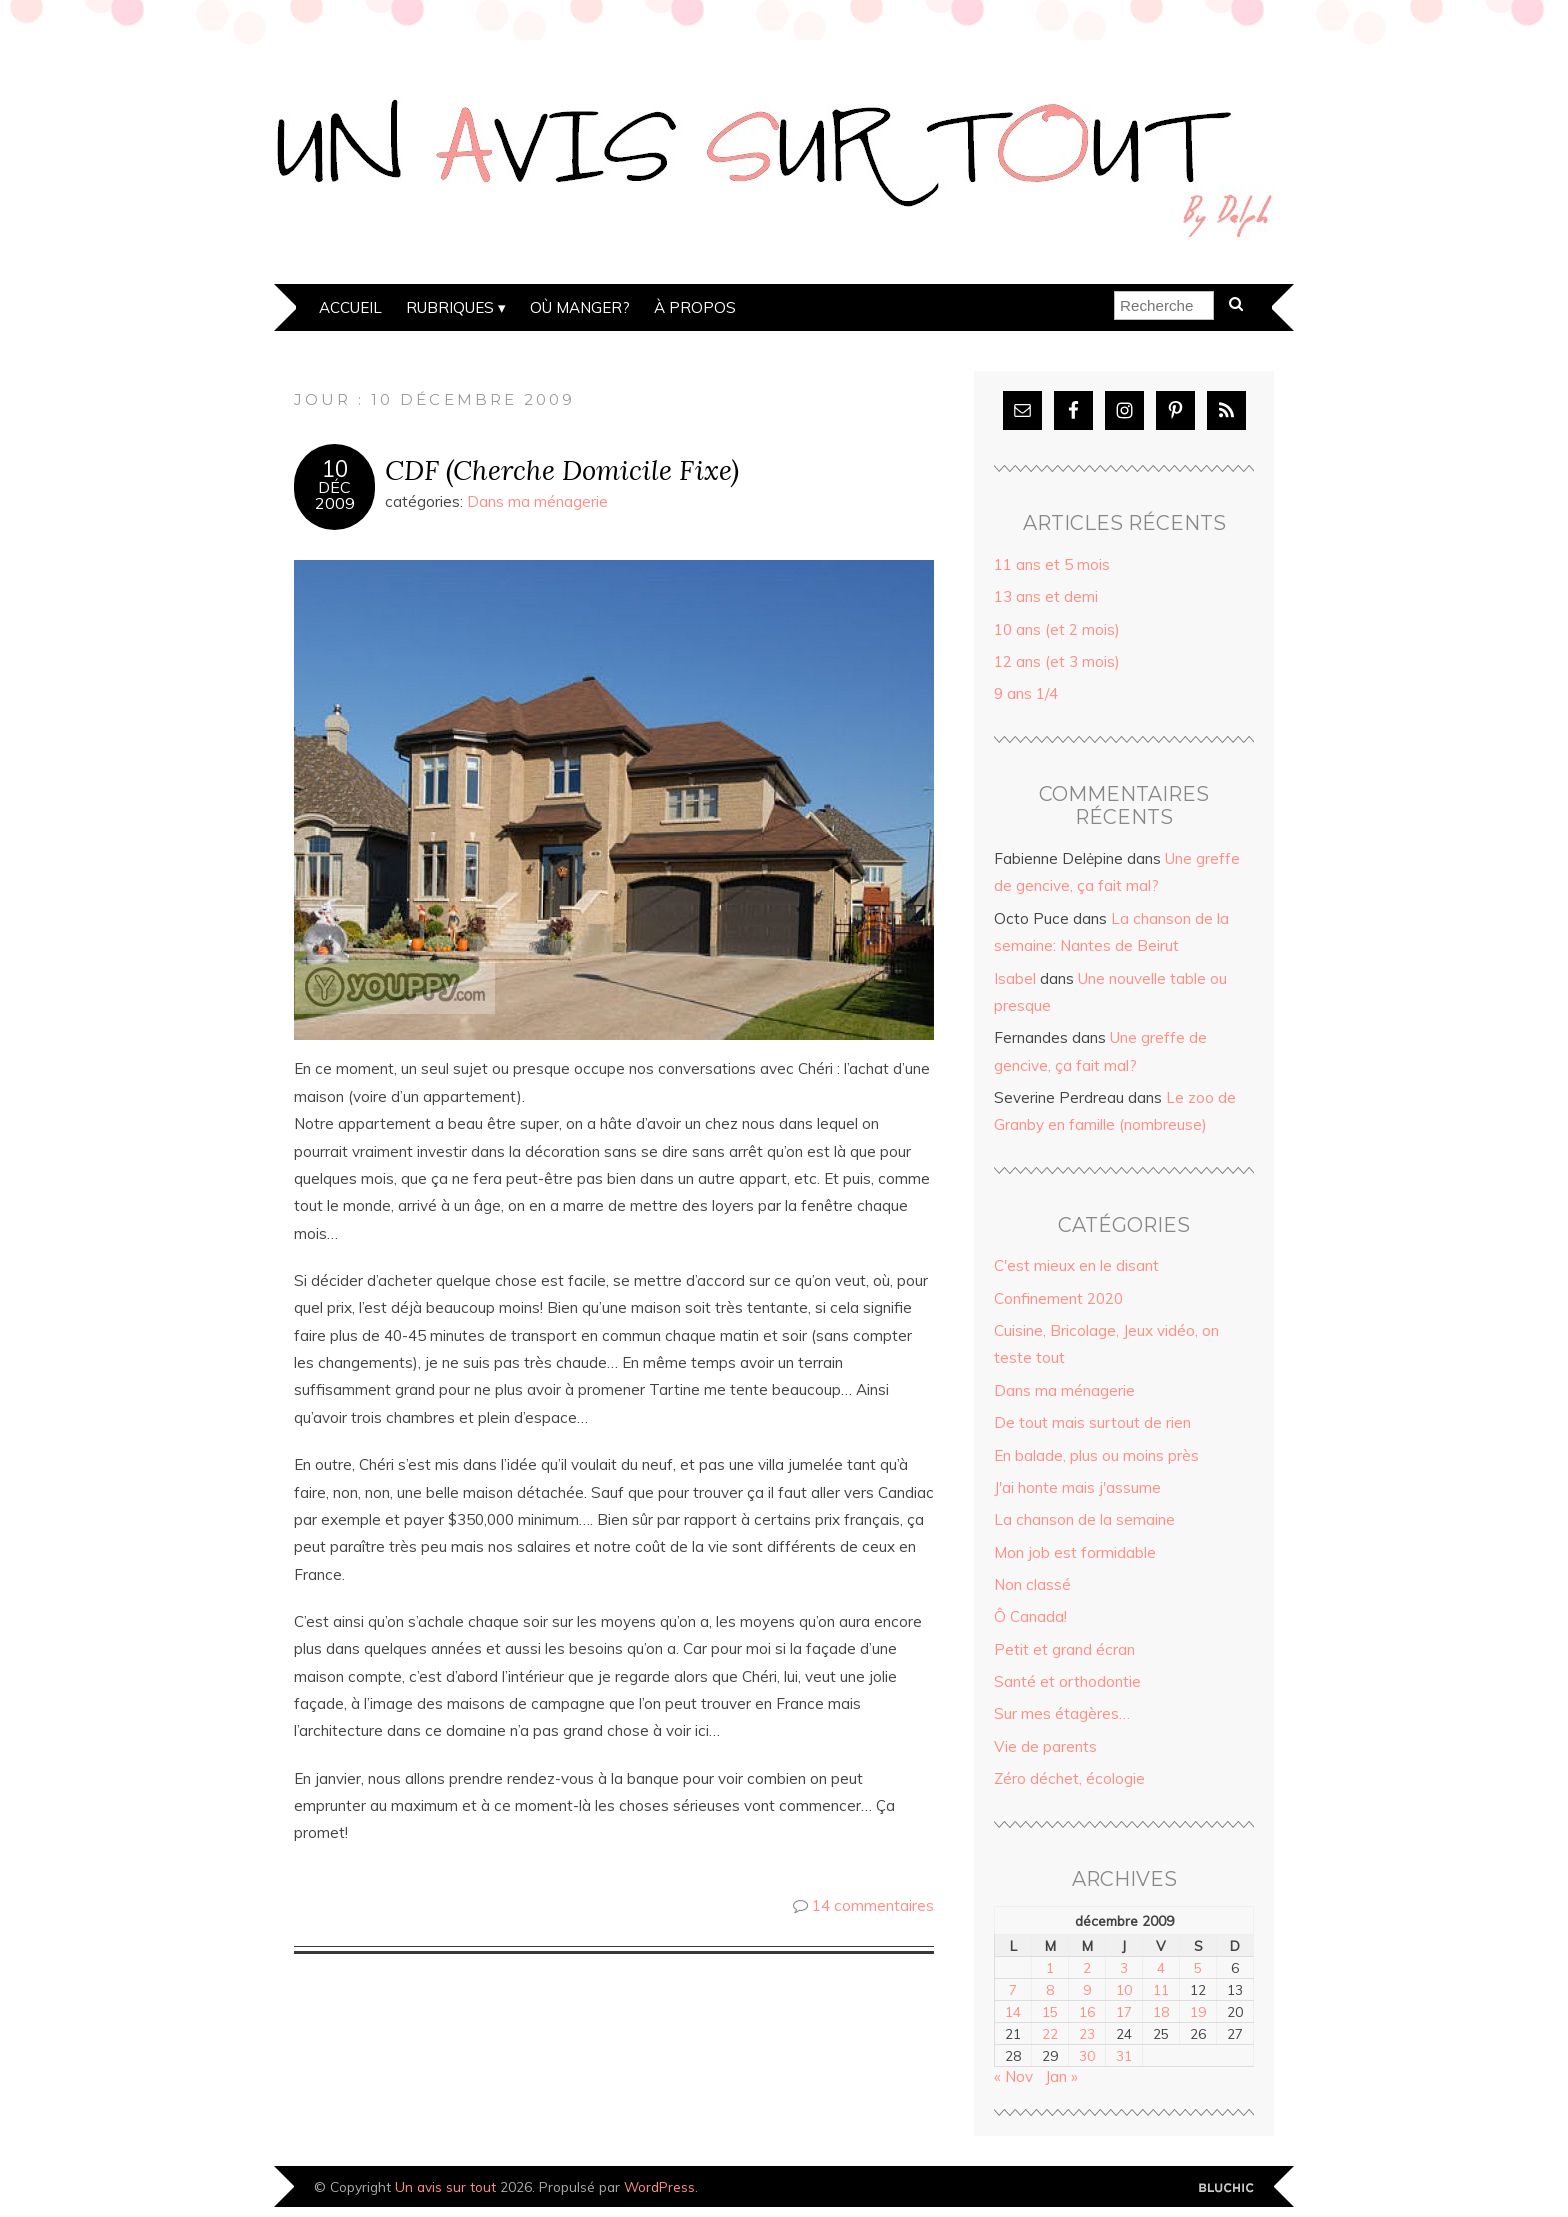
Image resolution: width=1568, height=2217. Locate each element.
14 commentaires (873, 1905)
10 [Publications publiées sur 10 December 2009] (1124, 1989)
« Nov (1013, 2076)
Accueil (350, 307)
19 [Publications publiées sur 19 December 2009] (1198, 2011)
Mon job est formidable (1075, 1552)
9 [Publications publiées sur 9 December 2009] (1087, 1989)
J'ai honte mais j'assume (1077, 1487)
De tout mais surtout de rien (1092, 1422)
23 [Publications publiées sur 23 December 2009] (1087, 2033)
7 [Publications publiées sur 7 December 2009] (1013, 1989)
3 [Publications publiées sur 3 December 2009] (1124, 1967)
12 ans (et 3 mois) (1057, 661)
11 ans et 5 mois (1052, 564)
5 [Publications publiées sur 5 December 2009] (1198, 1967)
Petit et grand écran (1064, 1649)
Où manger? (580, 307)
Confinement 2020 (1058, 1298)
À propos (695, 307)
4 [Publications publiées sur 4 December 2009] (1161, 1967)
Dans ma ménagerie (537, 501)
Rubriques (450, 307)
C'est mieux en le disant (1076, 1265)
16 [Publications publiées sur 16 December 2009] (1087, 2011)
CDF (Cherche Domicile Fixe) (562, 469)
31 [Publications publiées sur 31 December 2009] (1124, 2055)
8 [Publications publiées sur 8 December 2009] (1050, 1989)
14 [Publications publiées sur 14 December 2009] (1013, 2011)
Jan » (1061, 2076)
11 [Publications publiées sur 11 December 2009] (1161, 1989)
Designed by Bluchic (1226, 2188)
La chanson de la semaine (1084, 1519)
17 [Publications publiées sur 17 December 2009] (1124, 2011)
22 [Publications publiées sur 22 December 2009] (1050, 2033)
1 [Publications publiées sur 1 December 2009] (1050, 1967)
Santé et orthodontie (1067, 1681)
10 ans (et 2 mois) (1057, 629)
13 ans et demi (1046, 596)
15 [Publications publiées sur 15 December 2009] (1050, 2011)
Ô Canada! (1030, 1616)
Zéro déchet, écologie (1069, 1778)
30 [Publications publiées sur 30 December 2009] (1087, 2055)
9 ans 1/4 (1026, 693)
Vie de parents (1045, 1746)
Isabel (1015, 978)
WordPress (659, 2186)
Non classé (1032, 1584)
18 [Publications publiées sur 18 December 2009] (1161, 2011)
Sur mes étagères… (1062, 1713)
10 (335, 469)
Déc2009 (335, 495)
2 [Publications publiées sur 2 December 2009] (1087, 1967)
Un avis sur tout (445, 2186)
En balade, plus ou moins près (1096, 1455)
